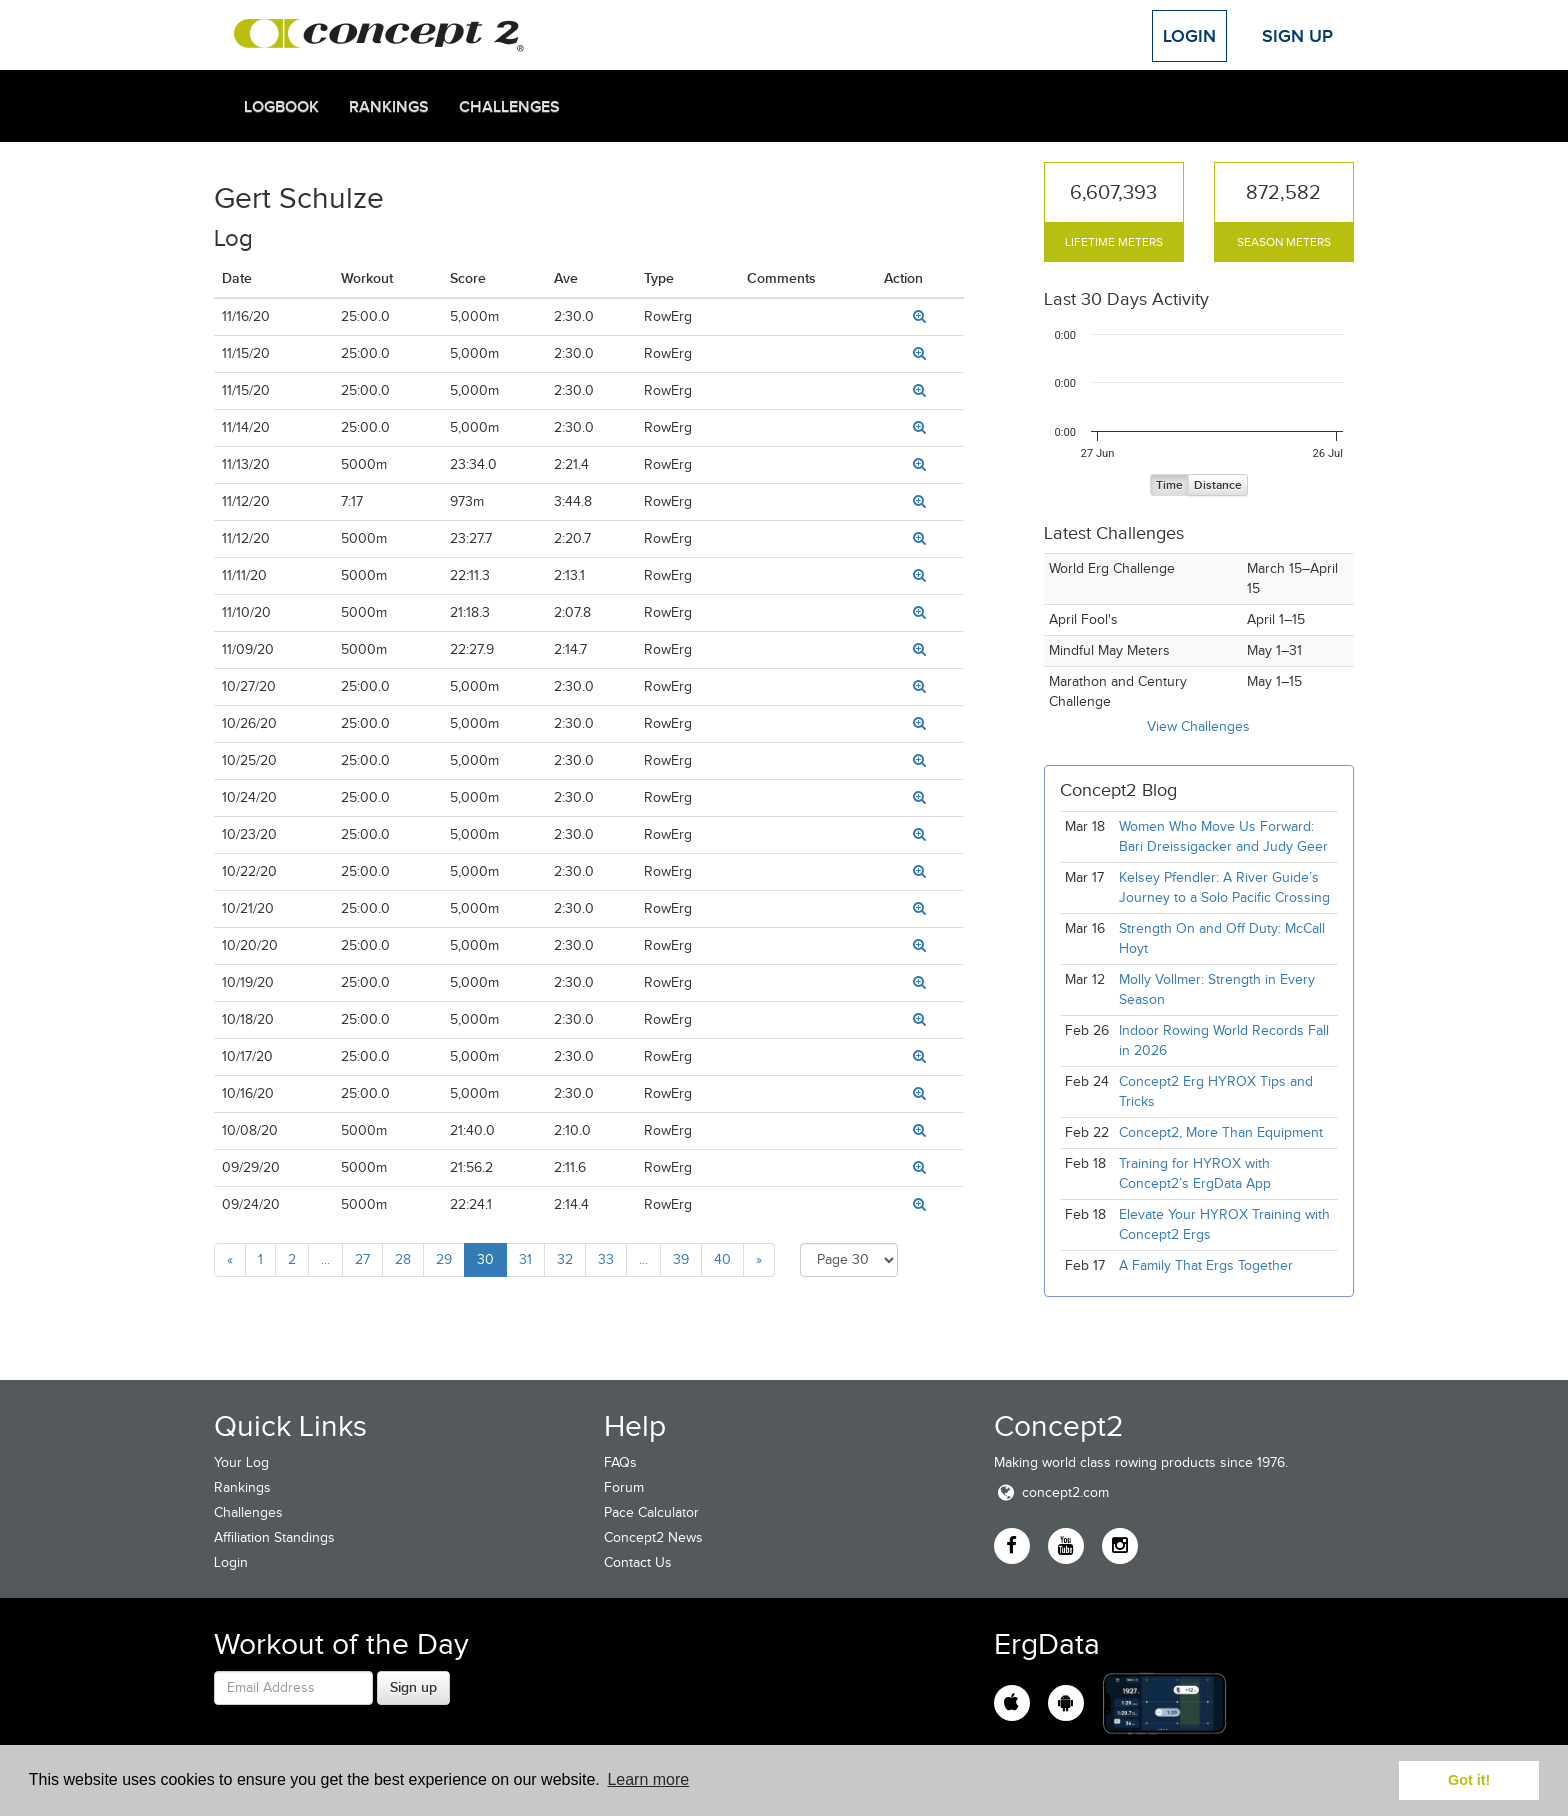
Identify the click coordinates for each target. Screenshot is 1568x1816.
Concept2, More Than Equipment (1221, 1132)
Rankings (389, 107)
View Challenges (1198, 726)
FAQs (620, 1462)
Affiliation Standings (274, 1537)
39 (681, 1259)
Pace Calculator (651, 1512)
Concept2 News (653, 1537)
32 (565, 1259)
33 (606, 1259)
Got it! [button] (1469, 1780)
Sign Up (1297, 36)
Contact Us (638, 1562)
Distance (1218, 485)
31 (525, 1259)
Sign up (413, 1687)
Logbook (281, 107)
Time (1169, 485)
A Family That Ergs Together (1206, 1265)
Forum (624, 1487)
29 (444, 1259)
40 (722, 1259)
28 (403, 1259)
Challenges (509, 107)
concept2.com (1051, 1492)
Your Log (241, 1462)
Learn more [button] (648, 1779)
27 (362, 1259)
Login (1189, 36)
